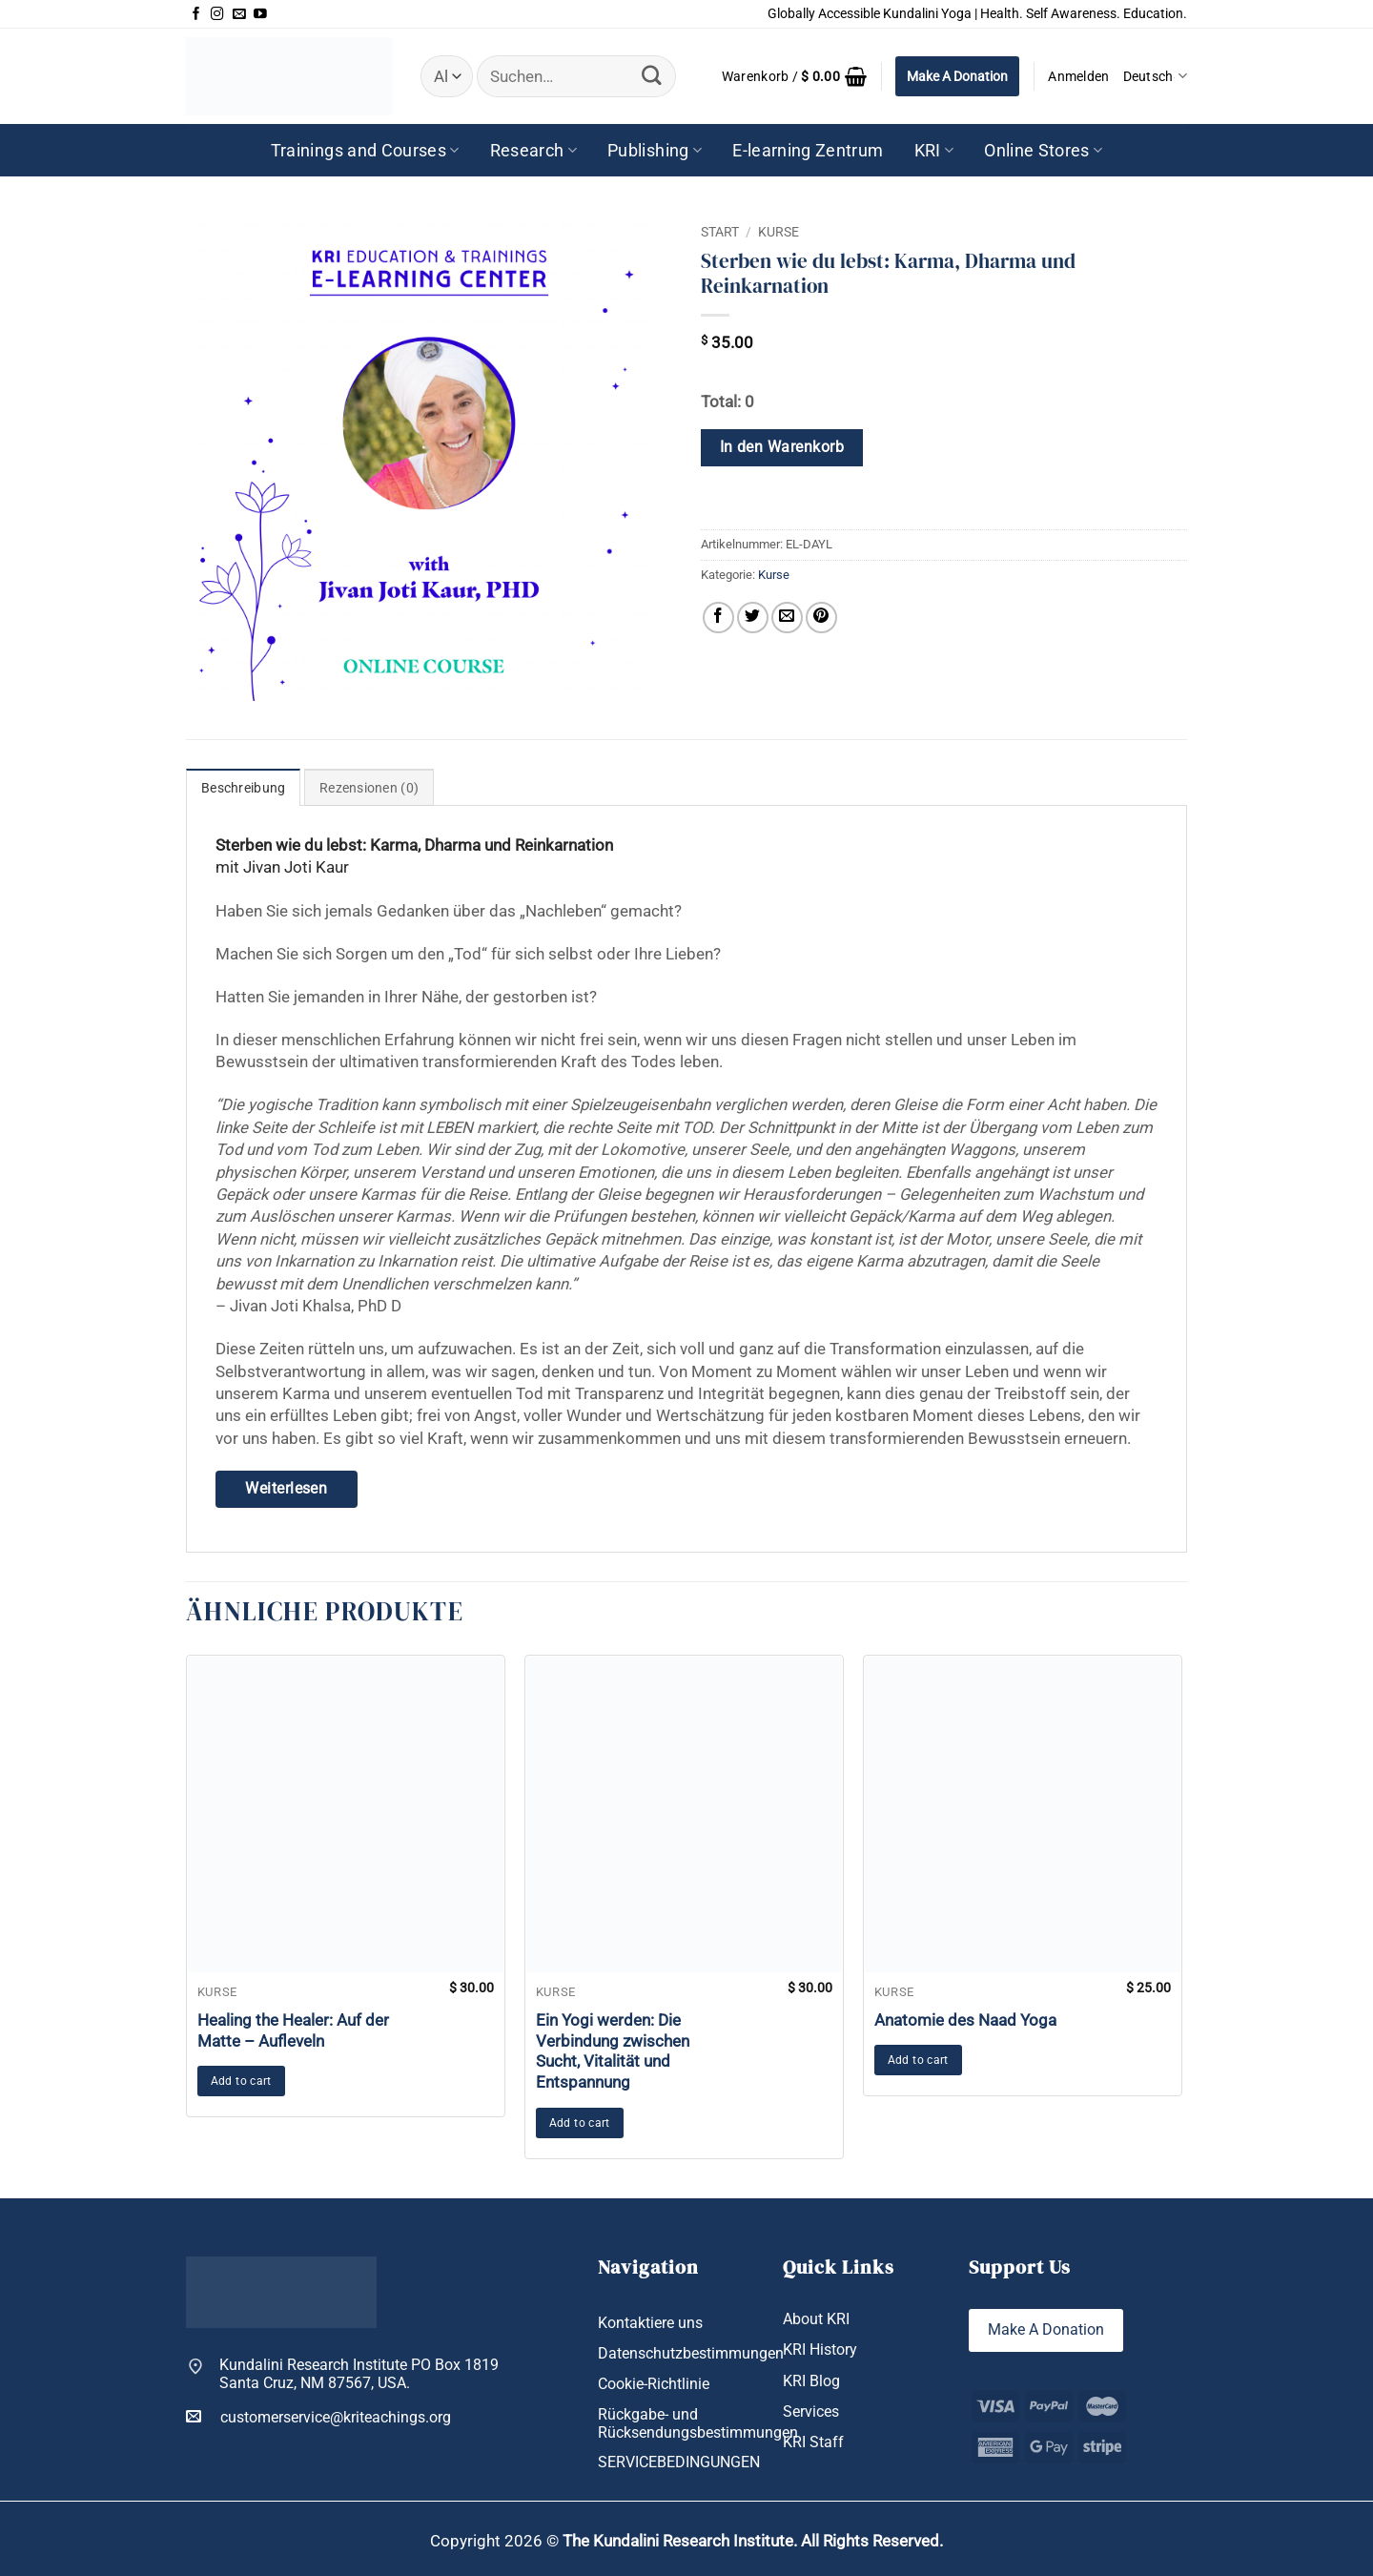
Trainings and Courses (365, 150)
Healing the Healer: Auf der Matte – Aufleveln (293, 2030)
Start (720, 231)
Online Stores (1043, 150)
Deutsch (1155, 76)
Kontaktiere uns (650, 2323)
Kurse (778, 231)
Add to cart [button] (241, 2081)
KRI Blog (811, 2381)
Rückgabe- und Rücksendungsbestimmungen (698, 2423)
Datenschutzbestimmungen (691, 2353)
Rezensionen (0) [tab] (369, 787)
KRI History (820, 2349)
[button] (794, 76)
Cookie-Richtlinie (653, 2384)
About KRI (816, 2319)
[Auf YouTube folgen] (260, 14)
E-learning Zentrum (807, 150)
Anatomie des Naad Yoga (965, 2020)
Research (533, 150)
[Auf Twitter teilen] (752, 617)
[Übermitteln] (651, 75)
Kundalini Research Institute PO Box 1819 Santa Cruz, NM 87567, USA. (359, 2374)
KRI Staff (813, 2442)
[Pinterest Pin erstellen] (821, 617)
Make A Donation (957, 76)
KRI (934, 150)
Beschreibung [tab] (243, 787)
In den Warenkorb (782, 447)
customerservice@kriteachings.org (318, 2416)
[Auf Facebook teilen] (718, 617)
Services (811, 2411)
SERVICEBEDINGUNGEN (679, 2462)
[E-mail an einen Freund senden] (787, 617)
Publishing (654, 150)
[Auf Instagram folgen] (217, 14)
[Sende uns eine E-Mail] (239, 14)
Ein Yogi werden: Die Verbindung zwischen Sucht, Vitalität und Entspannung (612, 2051)
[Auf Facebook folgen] (196, 14)
